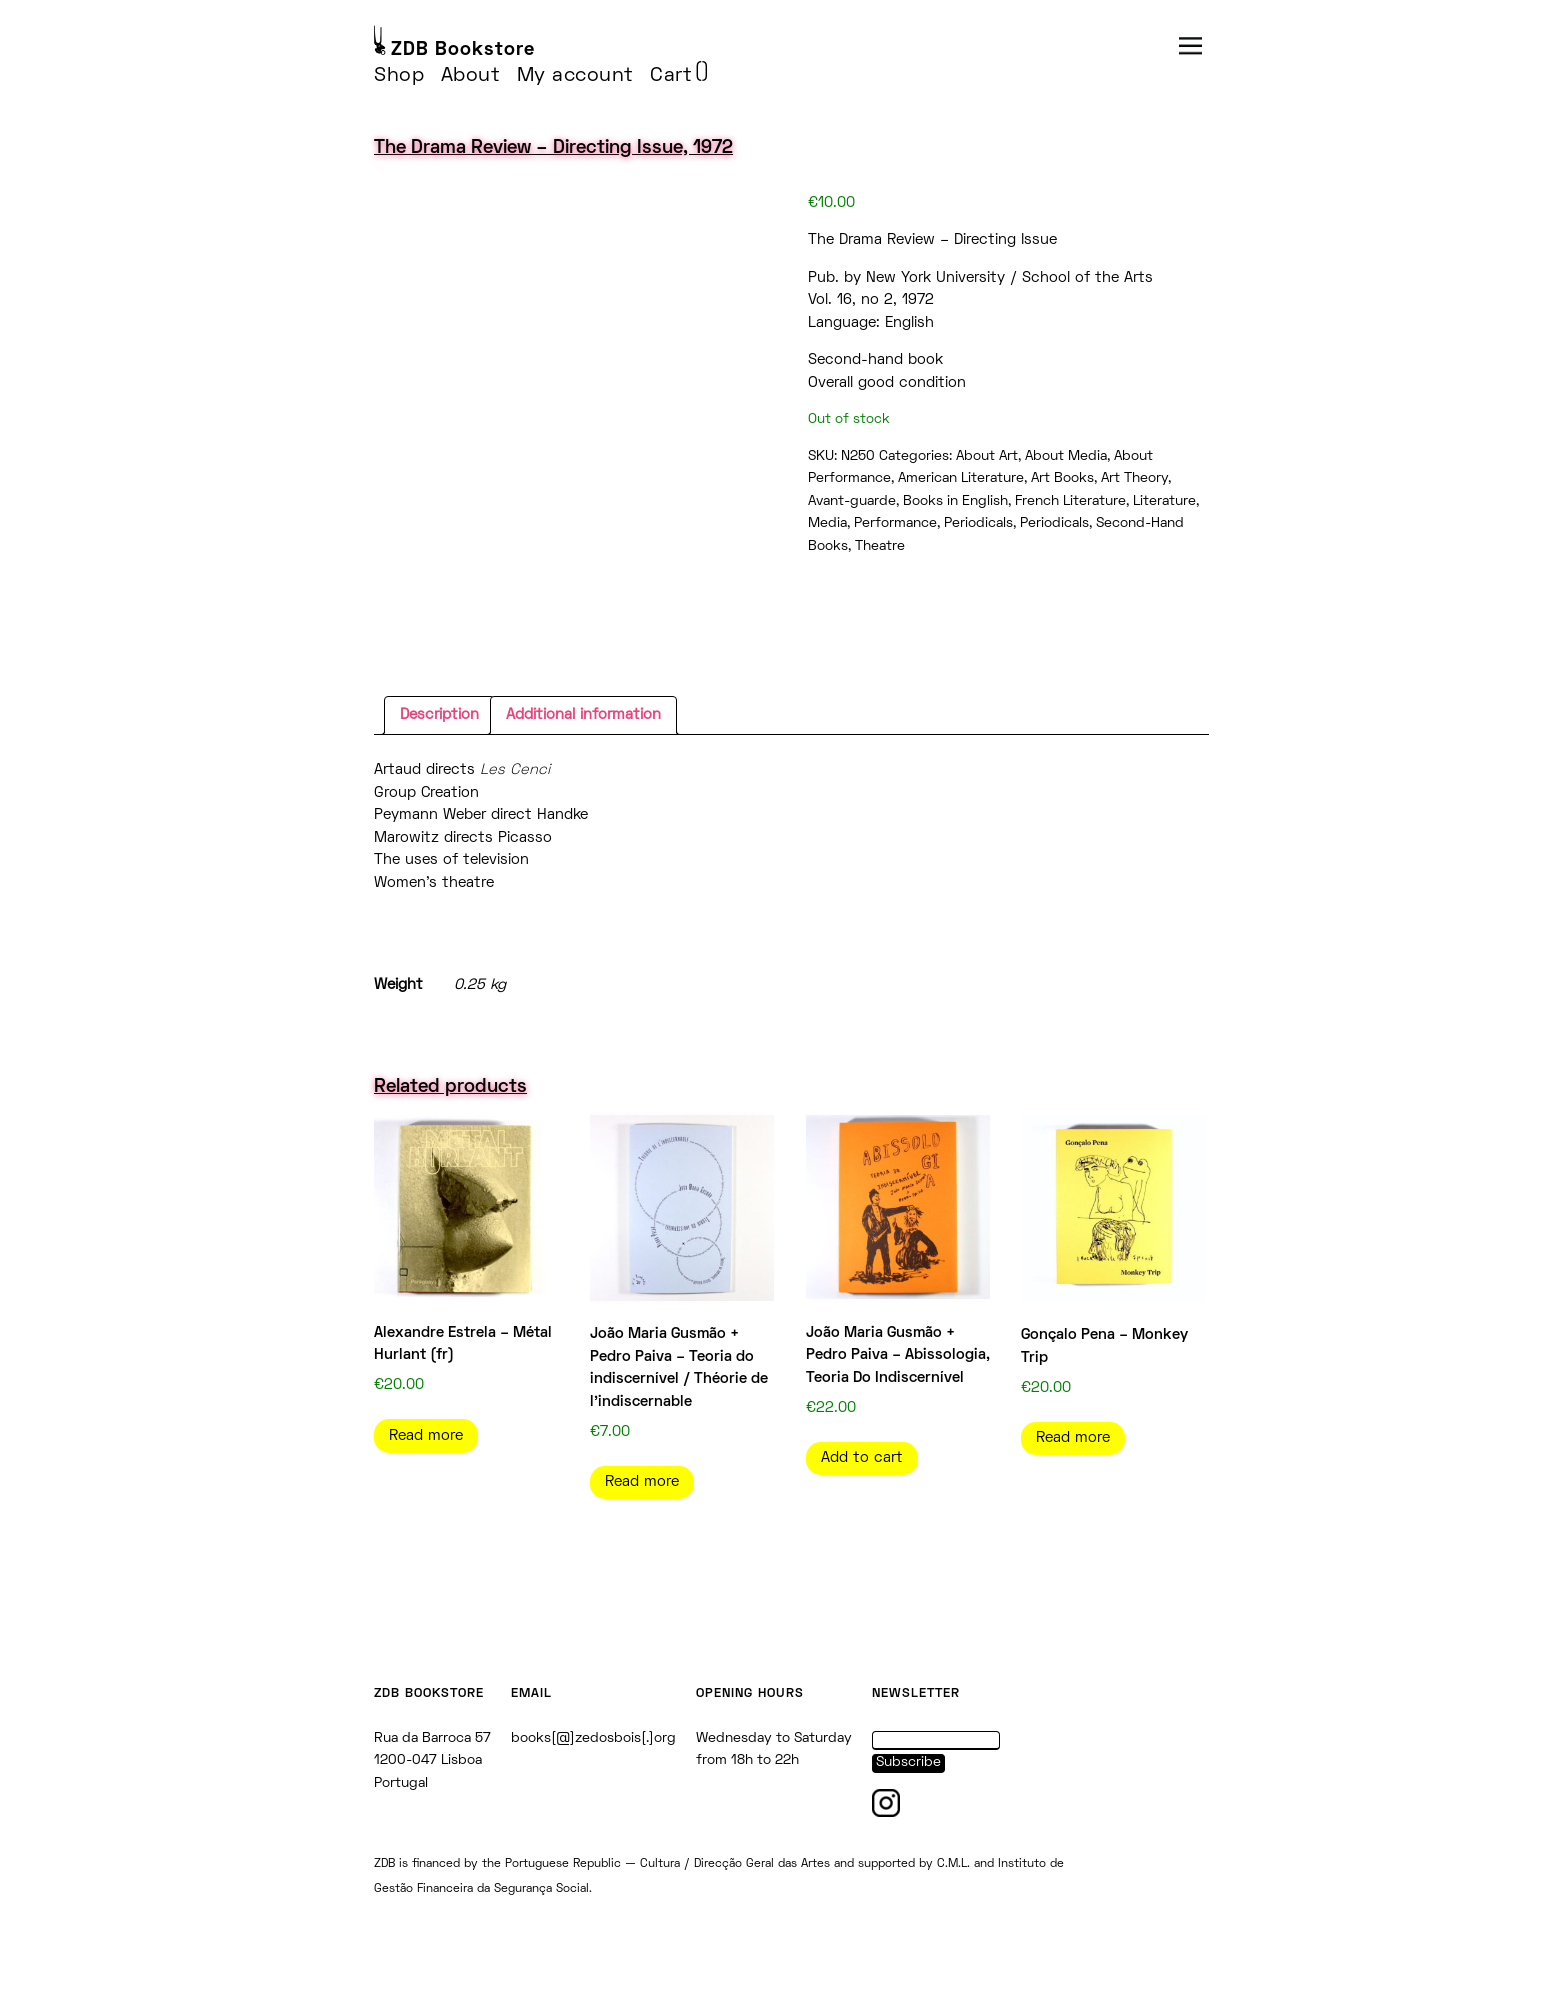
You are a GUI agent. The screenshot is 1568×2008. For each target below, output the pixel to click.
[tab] (439, 716)
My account (575, 76)
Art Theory (1134, 478)
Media (827, 523)
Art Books (1062, 478)
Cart (671, 76)
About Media (1066, 456)
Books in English (955, 501)
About (471, 76)
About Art (987, 456)
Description (439, 715)
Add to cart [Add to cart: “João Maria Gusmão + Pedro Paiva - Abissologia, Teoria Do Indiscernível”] (862, 1458)
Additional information (583, 715)
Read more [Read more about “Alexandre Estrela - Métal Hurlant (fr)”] (426, 1436)
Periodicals (978, 523)
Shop (399, 76)
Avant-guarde (852, 501)
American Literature (961, 478)
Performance (895, 523)
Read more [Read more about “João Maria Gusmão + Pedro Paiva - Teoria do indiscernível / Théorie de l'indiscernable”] (642, 1482)
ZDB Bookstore (463, 50)
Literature (1164, 501)
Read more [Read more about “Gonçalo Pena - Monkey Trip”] (1073, 1438)
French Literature (1070, 501)
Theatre (880, 546)
